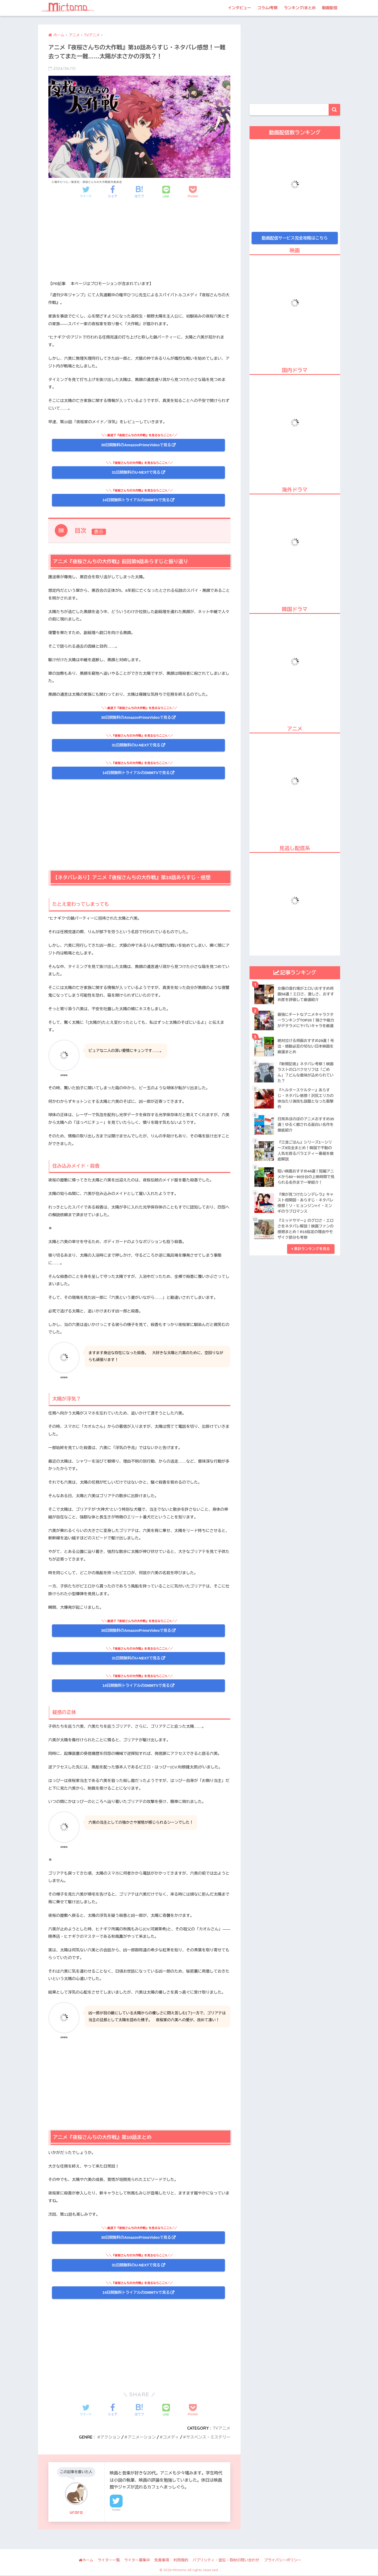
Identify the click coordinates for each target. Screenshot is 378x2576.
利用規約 (181, 2561)
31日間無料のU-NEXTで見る (136, 472)
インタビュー (239, 8)
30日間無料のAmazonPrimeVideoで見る (136, 445)
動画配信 (330, 8)
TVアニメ (222, 2429)
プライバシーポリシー (282, 2561)
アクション (107, 2437)
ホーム (86, 2561)
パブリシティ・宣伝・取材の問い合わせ (225, 2561)
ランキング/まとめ (300, 8)
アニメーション (139, 2437)
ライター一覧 (109, 2561)
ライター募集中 (137, 2561)
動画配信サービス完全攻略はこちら (294, 237)
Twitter (116, 2511)
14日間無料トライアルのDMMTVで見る (136, 500)
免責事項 (161, 2561)
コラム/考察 (267, 8)
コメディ (169, 2437)
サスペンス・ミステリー (208, 2437)
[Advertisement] (139, 244)
